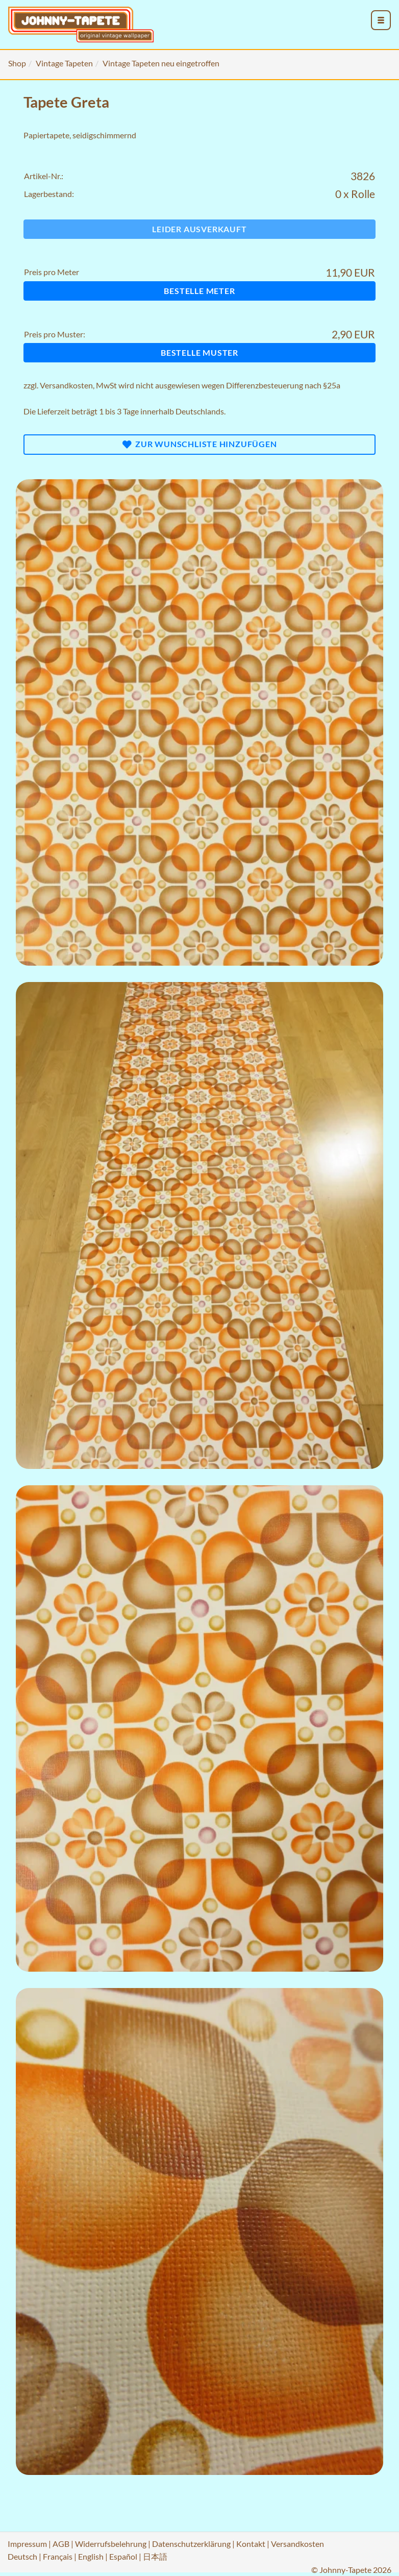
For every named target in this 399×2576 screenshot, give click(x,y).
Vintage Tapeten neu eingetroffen (161, 63)
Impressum (27, 2543)
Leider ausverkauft (199, 229)
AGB (61, 2543)
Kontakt (250, 2543)
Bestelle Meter (199, 291)
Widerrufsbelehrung (110, 2543)
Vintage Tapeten (64, 63)
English (91, 2556)
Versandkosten (66, 385)
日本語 (155, 2556)
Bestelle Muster (199, 352)
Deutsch (22, 2556)
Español (123, 2556)
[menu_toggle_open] (381, 20)
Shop (17, 63)
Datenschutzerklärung (191, 2543)
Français (57, 2556)
